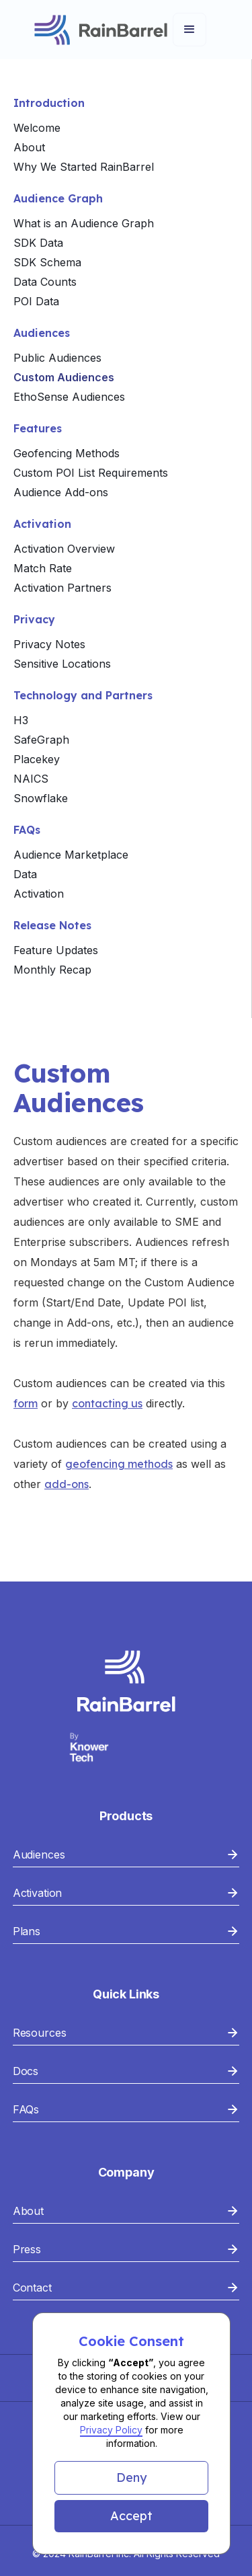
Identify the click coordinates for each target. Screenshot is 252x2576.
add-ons (66, 1484)
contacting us (107, 1403)
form (25, 1403)
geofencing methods (119, 1464)
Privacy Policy (111, 2429)
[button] (131, 2478)
